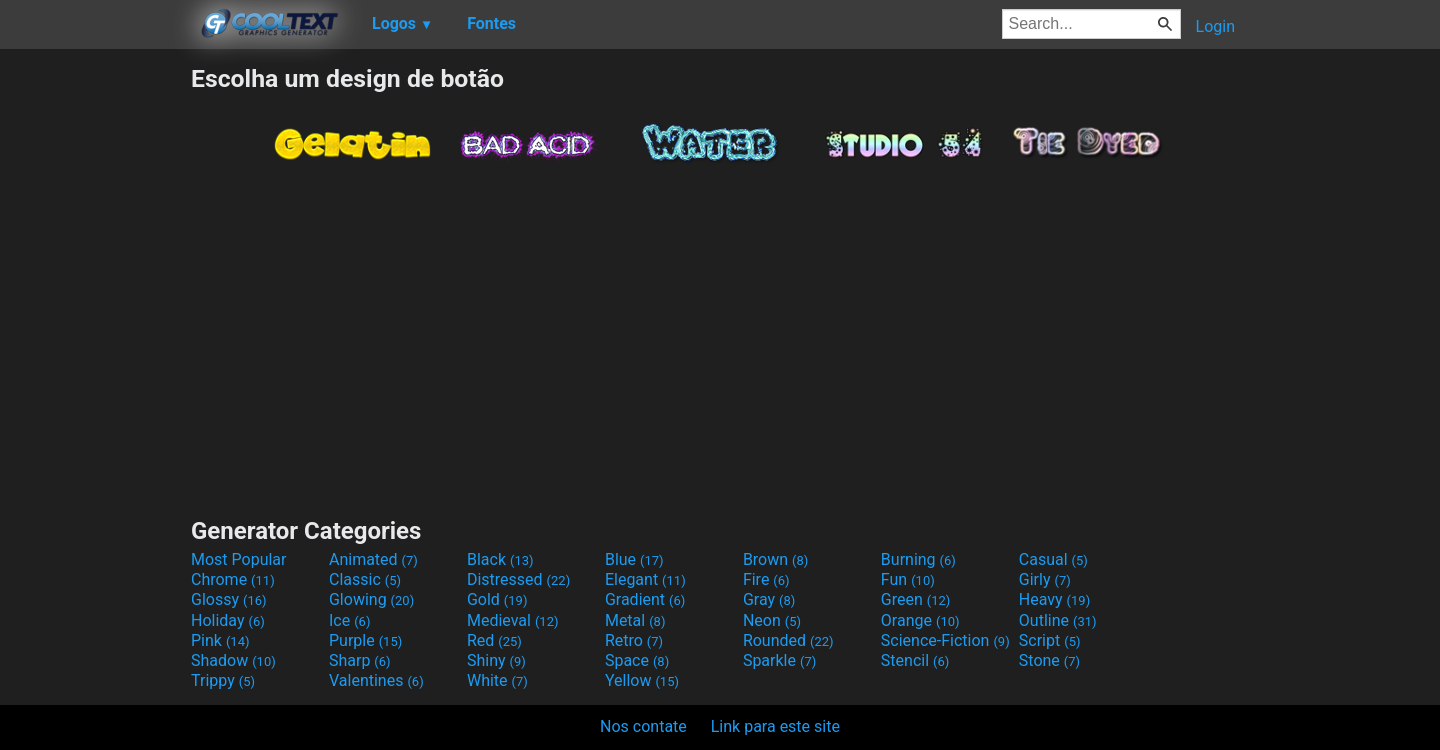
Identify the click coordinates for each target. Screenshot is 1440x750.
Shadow (233, 660)
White (497, 680)
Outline (1058, 620)
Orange (920, 620)
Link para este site (775, 726)
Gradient (645, 599)
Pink (220, 640)
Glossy (229, 599)
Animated (373, 559)
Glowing (371, 599)
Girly (1045, 579)
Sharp (360, 660)
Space (637, 660)
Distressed (518, 579)
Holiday (228, 620)
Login (1215, 26)
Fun (908, 579)
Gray (769, 599)
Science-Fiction (945, 640)
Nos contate (643, 726)
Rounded (788, 640)
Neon (772, 620)
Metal (635, 620)
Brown (775, 559)
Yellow (642, 680)
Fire (766, 579)
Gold (497, 599)
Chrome (233, 579)
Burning (918, 559)
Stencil (915, 660)
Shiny (496, 660)
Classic (365, 579)
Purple (365, 640)
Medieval (513, 620)
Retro (634, 640)
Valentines (376, 680)
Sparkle (779, 660)
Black (500, 559)
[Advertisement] (95, 364)
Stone (1049, 660)
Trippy (223, 680)
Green (916, 599)
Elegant (645, 579)
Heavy (1054, 599)
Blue (634, 559)
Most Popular (239, 559)
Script (1050, 640)
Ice (349, 620)
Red (494, 640)
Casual (1053, 559)
